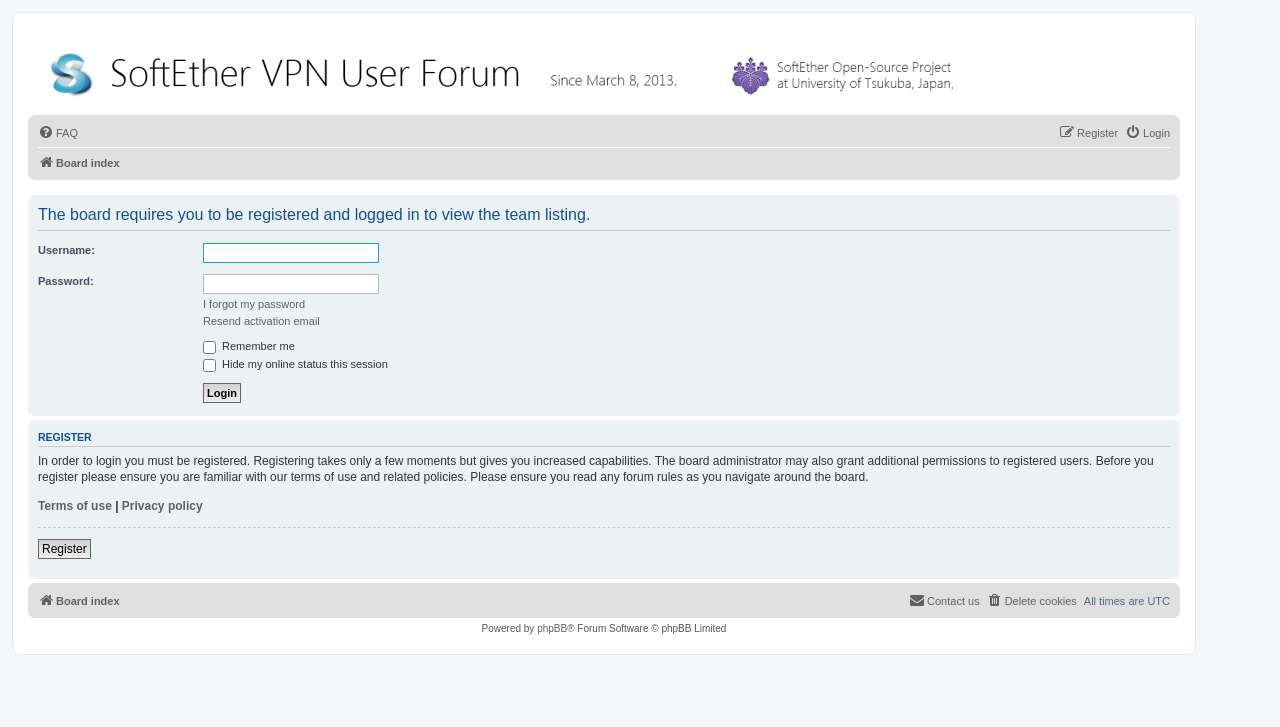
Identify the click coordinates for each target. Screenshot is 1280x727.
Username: (66, 250)
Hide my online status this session (295, 364)
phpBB (552, 628)
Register (64, 549)
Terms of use (75, 506)
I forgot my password (254, 304)
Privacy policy (162, 506)
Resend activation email (261, 321)
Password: (66, 281)
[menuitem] (58, 133)
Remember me (249, 346)
